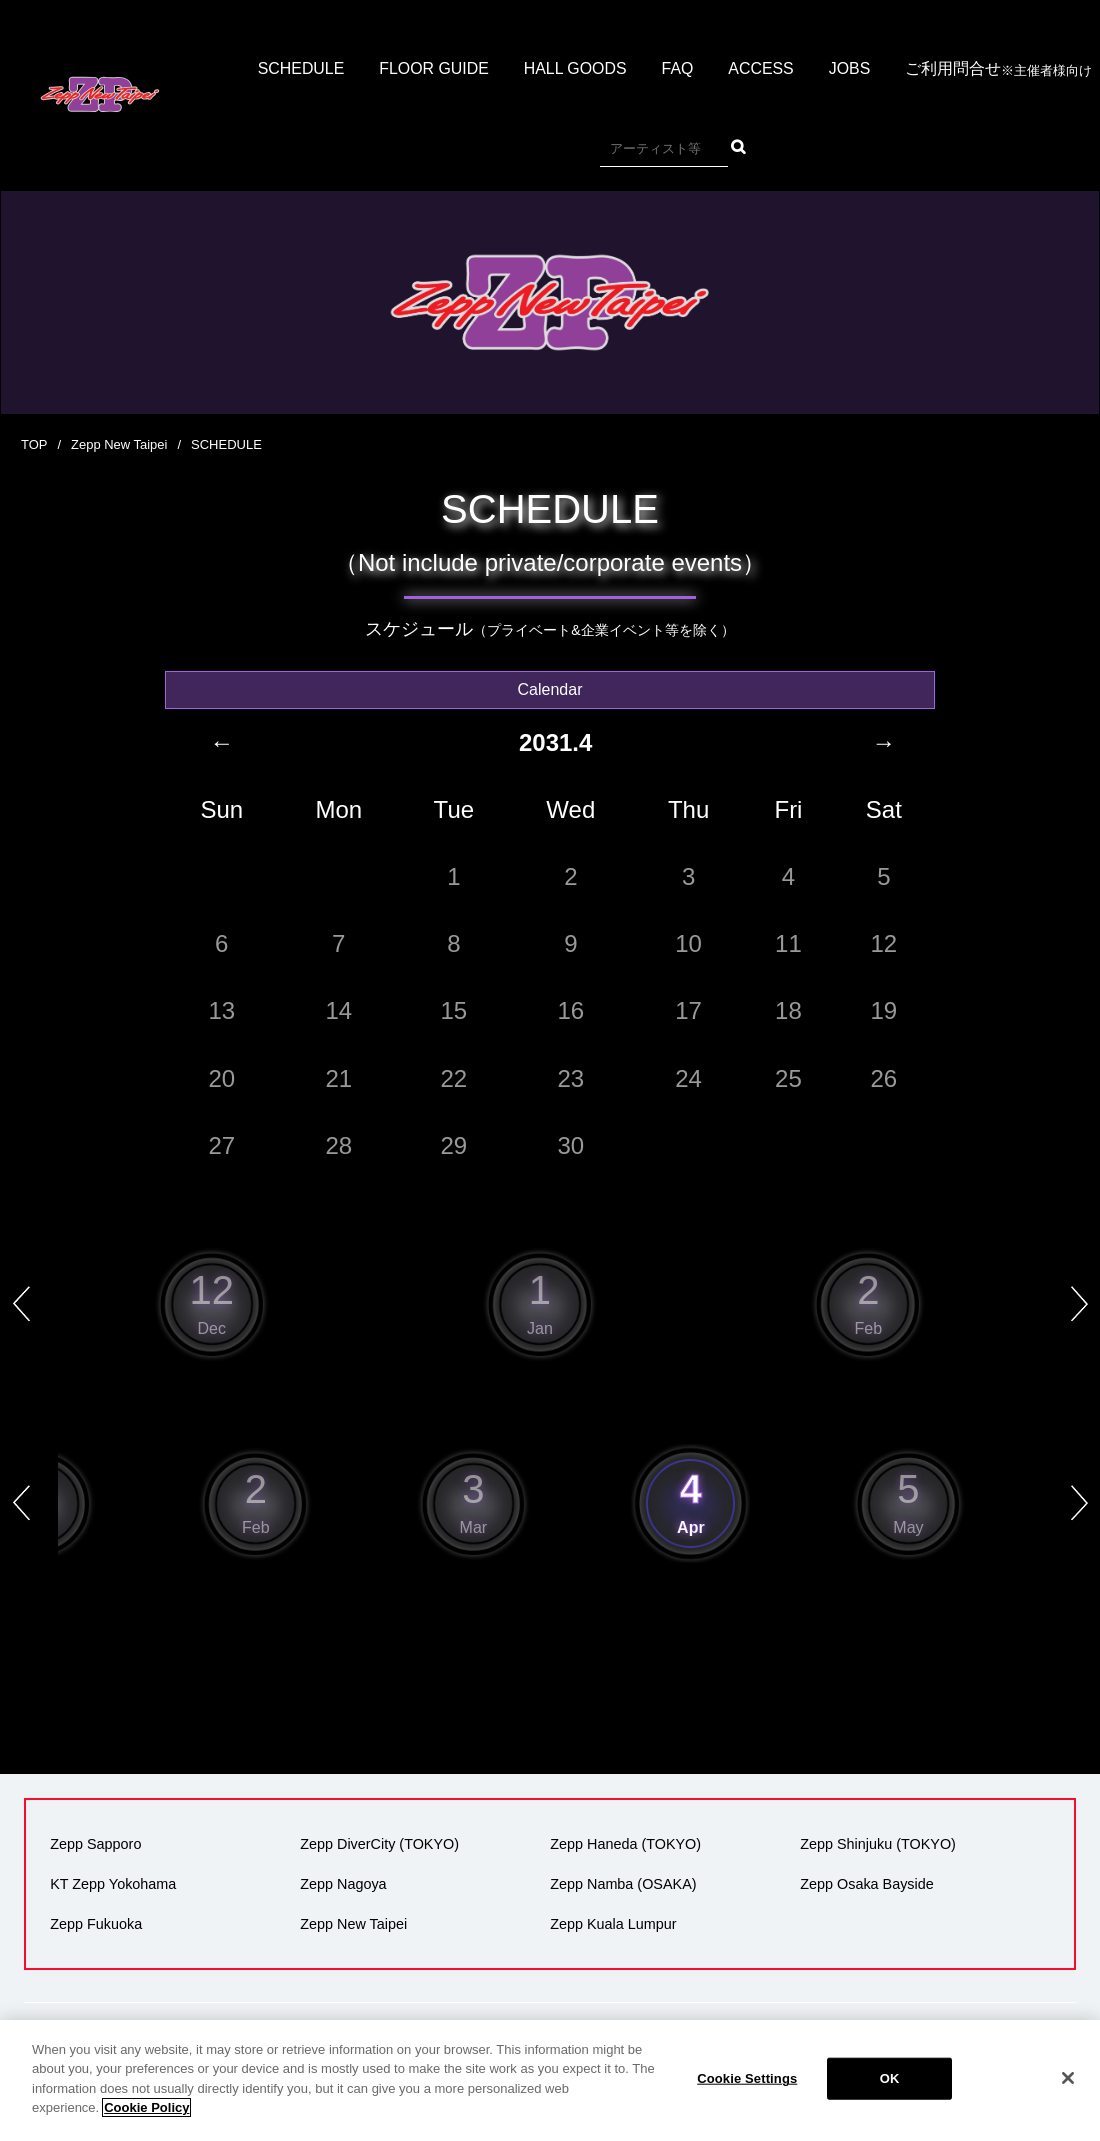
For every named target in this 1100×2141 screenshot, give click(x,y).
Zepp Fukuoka (96, 1924)
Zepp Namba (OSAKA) (623, 1884)
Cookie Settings (747, 2101)
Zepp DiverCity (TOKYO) (379, 1844)
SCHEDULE (299, 69)
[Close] (1068, 2101)
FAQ (678, 69)
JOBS (851, 69)
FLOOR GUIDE (433, 69)
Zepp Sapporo (95, 1844)
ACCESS (762, 69)
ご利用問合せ (1000, 70)
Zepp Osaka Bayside (867, 1884)
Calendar (550, 688)
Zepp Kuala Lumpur (613, 1924)
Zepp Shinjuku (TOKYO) (878, 1844)
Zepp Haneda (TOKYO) (625, 1844)
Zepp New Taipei (119, 444)
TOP (34, 444)
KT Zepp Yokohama (113, 1884)
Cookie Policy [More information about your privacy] (146, 2130)
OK (890, 2101)
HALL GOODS (575, 69)
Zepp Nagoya (343, 1884)
